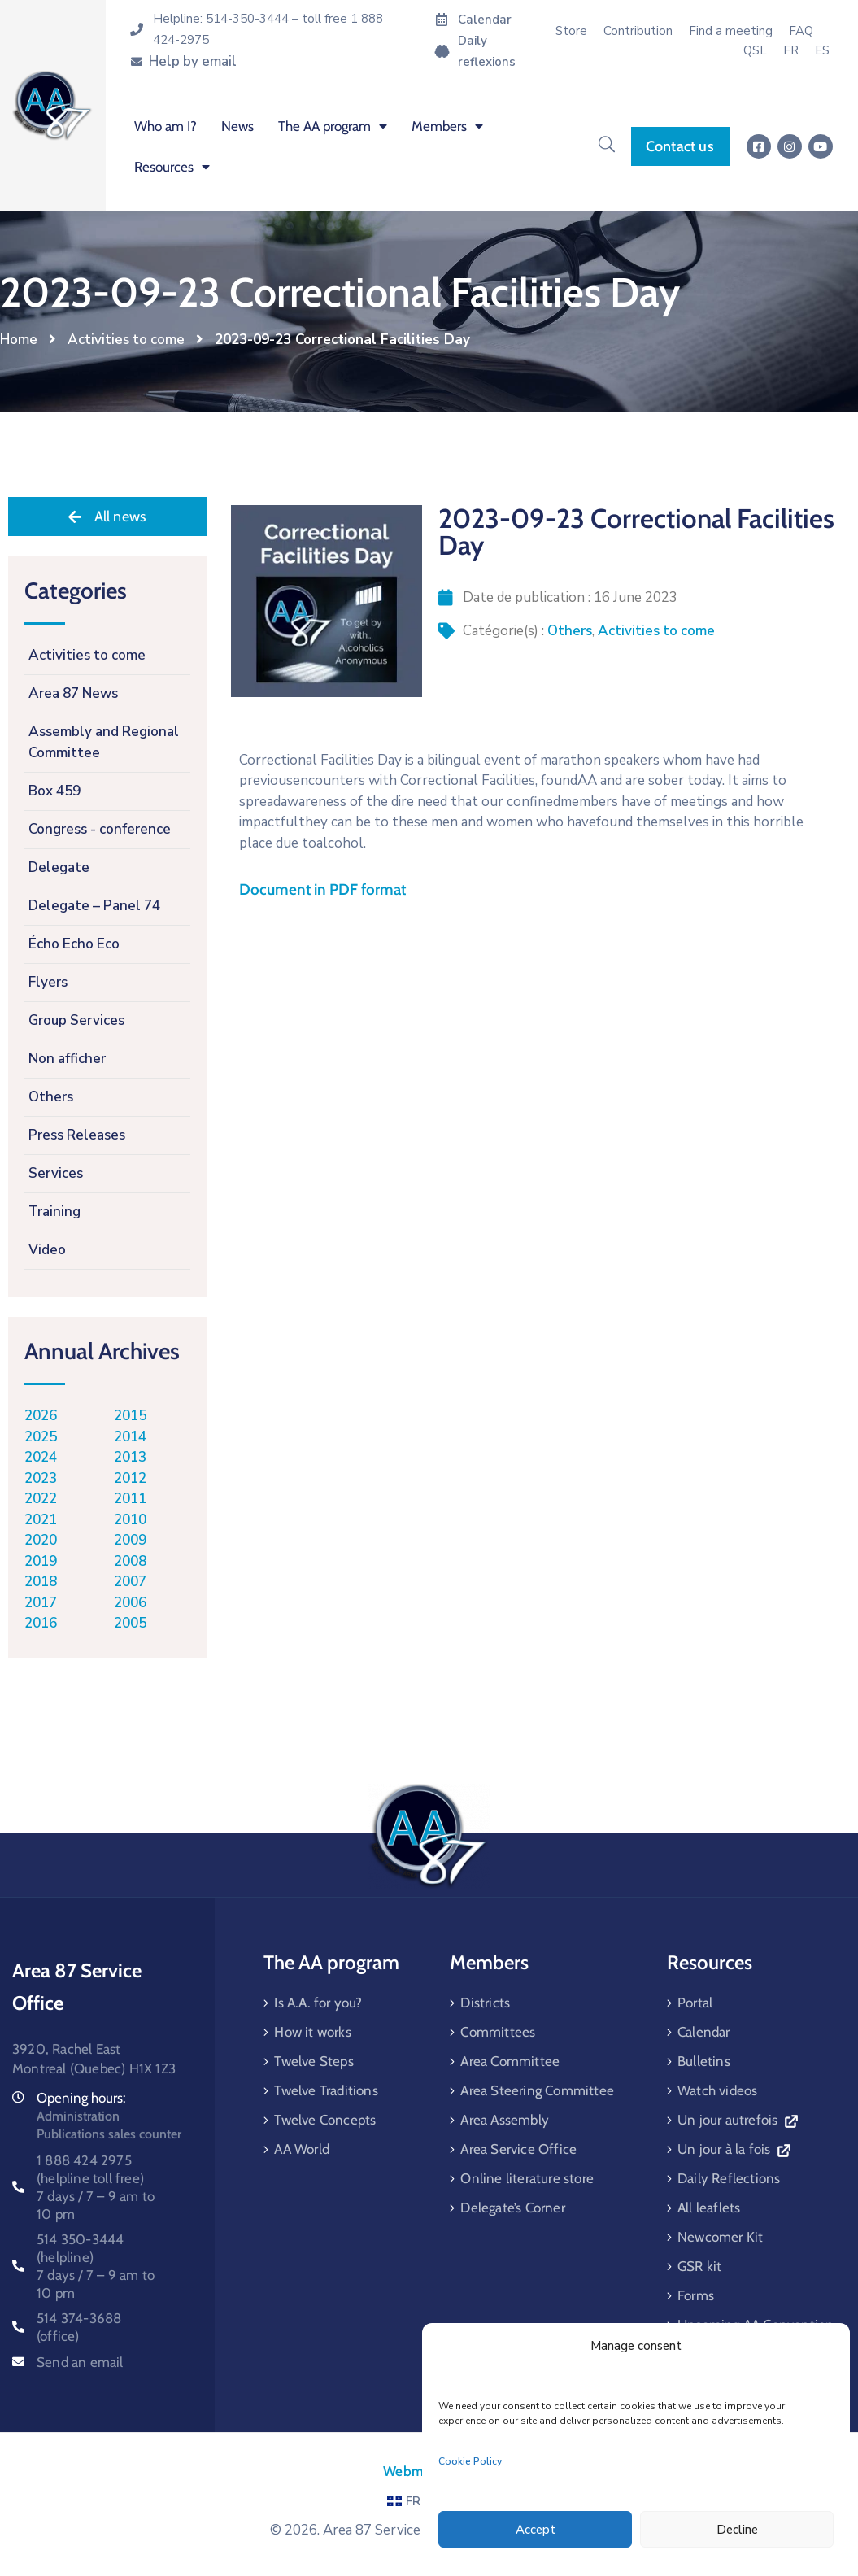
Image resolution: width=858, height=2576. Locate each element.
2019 (40, 1561)
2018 (40, 1581)
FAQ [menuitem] (801, 31)
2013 (130, 1457)
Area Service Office (518, 2149)
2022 (40, 1498)
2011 (130, 1498)
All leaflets (708, 2207)
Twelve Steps (313, 2061)
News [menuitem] (237, 126)
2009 (130, 1540)
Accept (535, 2530)
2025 (40, 1436)
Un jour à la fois (733, 2149)
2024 (40, 1457)
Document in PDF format (322, 889)
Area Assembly (504, 2120)
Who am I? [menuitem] (165, 126)
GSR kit (699, 2266)
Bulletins (703, 2061)
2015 (130, 1415)
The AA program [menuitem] (332, 126)
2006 (130, 1602)
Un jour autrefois (737, 2119)
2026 (40, 1415)
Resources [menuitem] (172, 167)
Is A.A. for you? (318, 2002)
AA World (301, 2149)
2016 (40, 1623)
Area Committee (510, 2061)
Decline (737, 2530)
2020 (40, 1540)
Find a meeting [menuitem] (731, 31)
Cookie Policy (470, 2461)
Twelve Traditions (325, 2090)
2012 (130, 1478)
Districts (485, 2002)
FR (403, 2501)
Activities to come (126, 339)
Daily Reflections (728, 2178)
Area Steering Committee (537, 2090)
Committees (497, 2032)
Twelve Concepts (325, 2120)
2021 (40, 1519)
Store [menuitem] (571, 31)
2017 (40, 1602)
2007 (130, 1581)
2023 (40, 1478)
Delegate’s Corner (512, 2207)
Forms (695, 2295)
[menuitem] (791, 50)
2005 (130, 1623)
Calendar (703, 2032)
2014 (130, 1436)
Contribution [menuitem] (638, 31)
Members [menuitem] (447, 126)
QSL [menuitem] (755, 50)
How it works (312, 2032)
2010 (130, 1519)
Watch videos (717, 2090)
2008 (130, 1561)
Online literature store (527, 2178)
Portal (694, 2002)
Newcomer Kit (720, 2237)
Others (569, 630)
